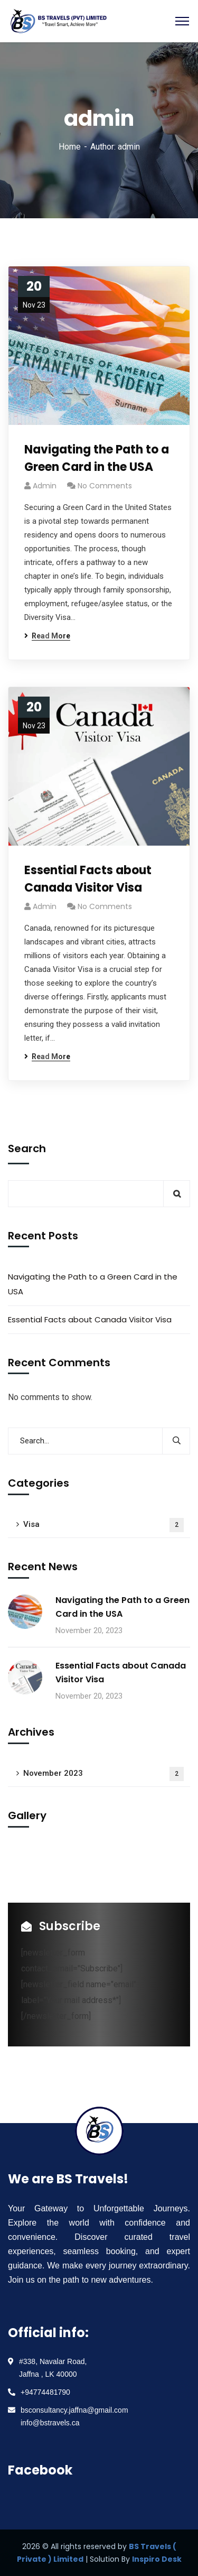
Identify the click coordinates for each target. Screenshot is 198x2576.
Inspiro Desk (157, 2559)
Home (70, 147)
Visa (103, 1525)
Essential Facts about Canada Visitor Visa (88, 879)
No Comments (105, 485)
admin (44, 485)
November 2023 (103, 1774)
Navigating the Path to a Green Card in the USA (96, 458)
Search (27, 1148)
